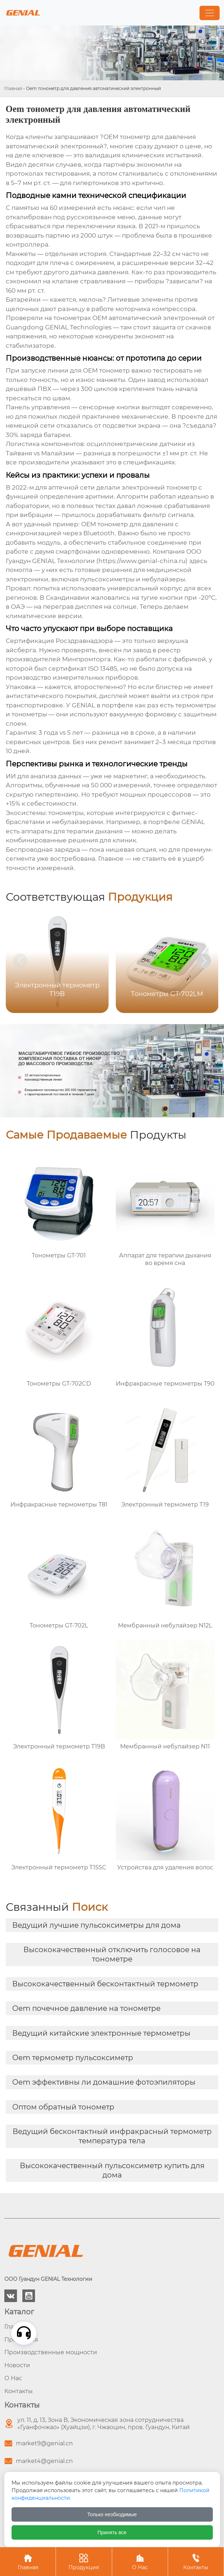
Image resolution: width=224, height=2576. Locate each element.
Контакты (196, 2561)
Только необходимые (112, 2514)
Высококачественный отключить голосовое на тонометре (112, 1954)
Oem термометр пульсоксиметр (72, 2057)
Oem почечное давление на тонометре (86, 2008)
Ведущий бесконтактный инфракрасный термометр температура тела (112, 2136)
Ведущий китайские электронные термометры (101, 2033)
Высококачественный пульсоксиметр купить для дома (112, 2170)
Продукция (83, 2561)
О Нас (140, 2561)
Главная (13, 88)
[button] (204, 961)
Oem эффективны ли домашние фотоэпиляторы (104, 2082)
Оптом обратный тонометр (63, 2107)
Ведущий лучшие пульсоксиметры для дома (96, 1925)
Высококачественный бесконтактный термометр (105, 1984)
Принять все (112, 2532)
